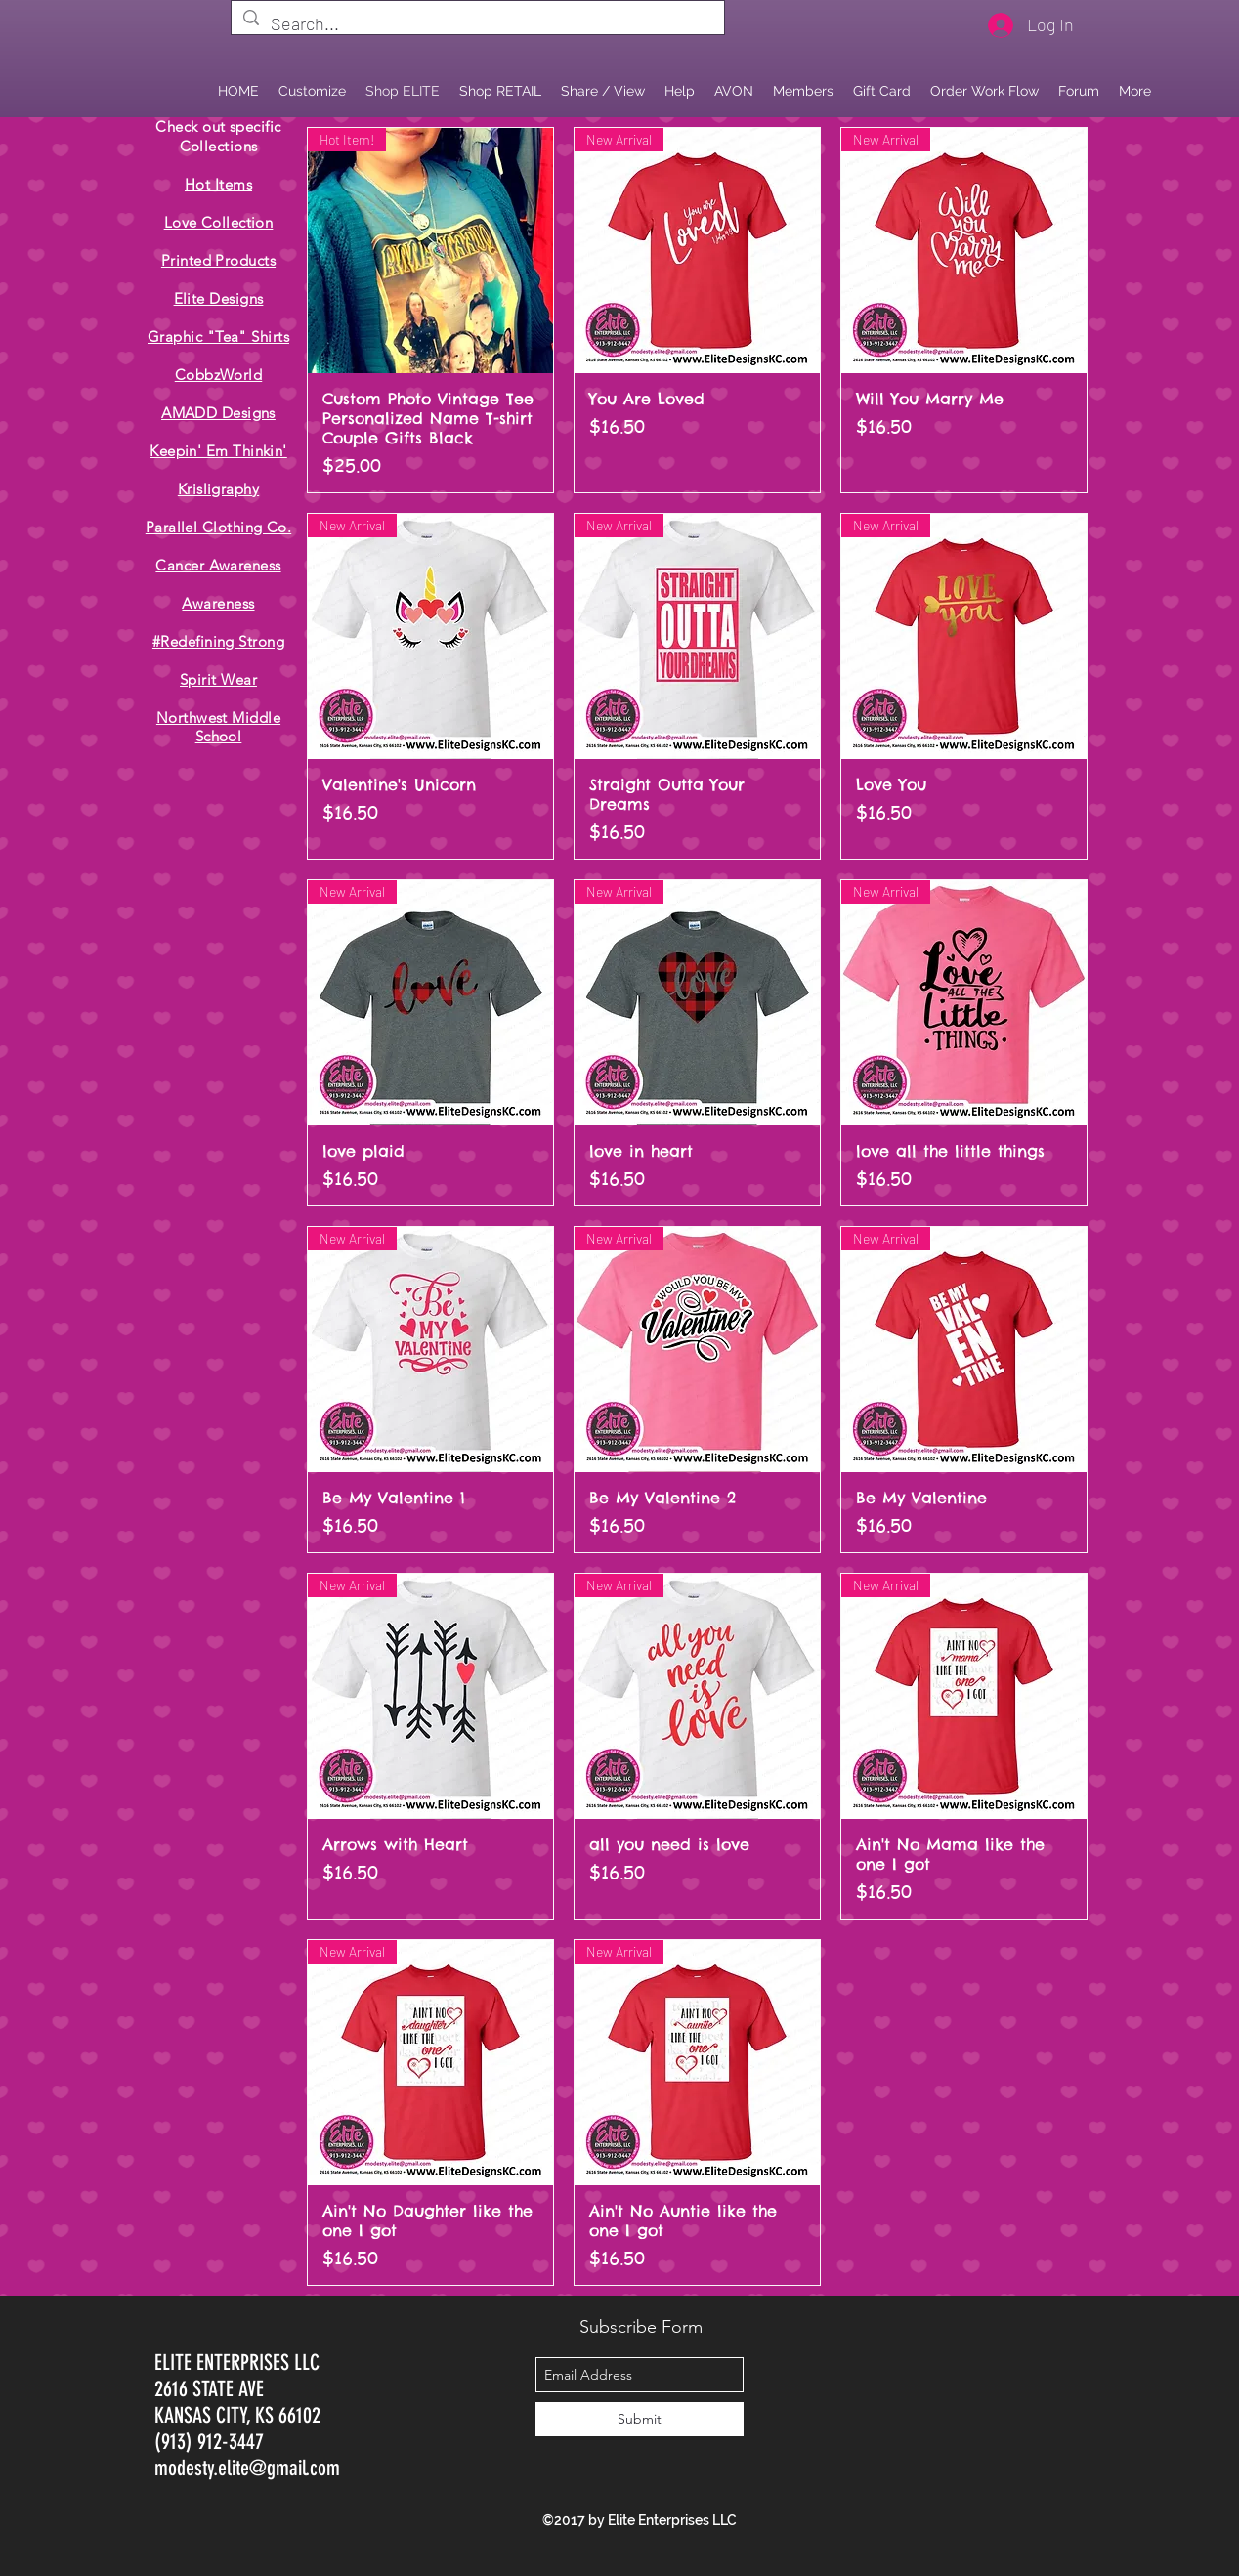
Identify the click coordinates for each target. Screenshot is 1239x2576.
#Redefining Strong (218, 641)
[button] (500, 90)
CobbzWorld (219, 374)
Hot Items (218, 184)
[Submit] (639, 2419)
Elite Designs (219, 298)
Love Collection (219, 222)
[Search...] (477, 24)
